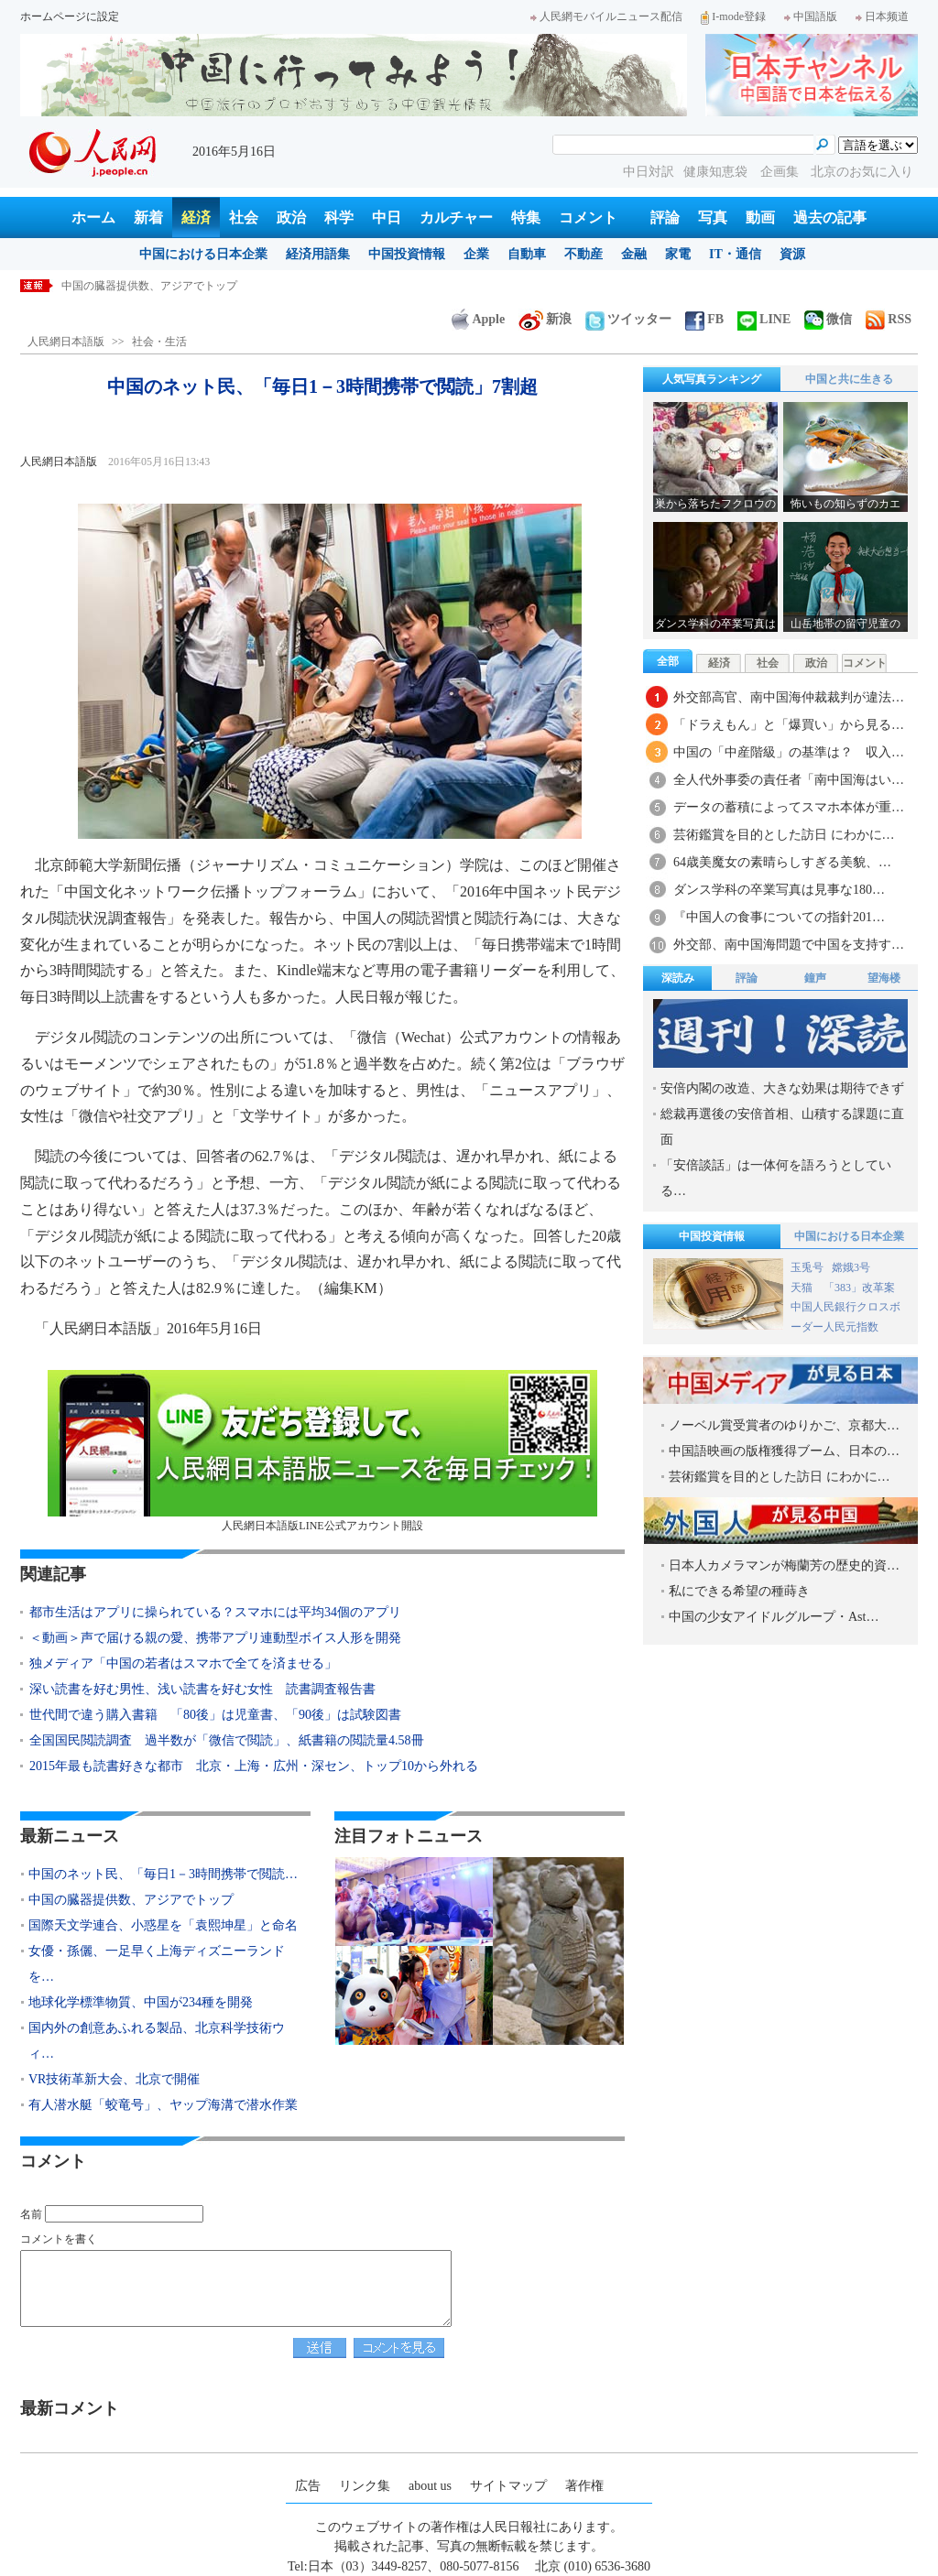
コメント (588, 217)
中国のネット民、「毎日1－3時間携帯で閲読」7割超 (190, 285)
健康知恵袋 (717, 172)
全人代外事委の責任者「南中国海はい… (788, 780)
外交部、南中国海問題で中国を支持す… (788, 944)
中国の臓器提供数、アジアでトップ (131, 1900)
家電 (678, 254)
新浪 (545, 319)
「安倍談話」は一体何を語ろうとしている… (775, 1178)
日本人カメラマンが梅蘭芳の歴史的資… (784, 1565)
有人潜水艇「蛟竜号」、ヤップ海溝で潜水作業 (163, 2105)
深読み (677, 978)
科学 (339, 217)
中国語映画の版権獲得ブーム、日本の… (784, 1451)
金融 (634, 254)
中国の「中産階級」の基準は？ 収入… (788, 752)
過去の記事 (830, 217)
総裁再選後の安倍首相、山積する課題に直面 (782, 1127)
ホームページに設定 (69, 16)
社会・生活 (159, 341)
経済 (196, 217)
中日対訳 (648, 172)
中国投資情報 (406, 254)
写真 (712, 217)
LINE (764, 319)
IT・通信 (735, 254)
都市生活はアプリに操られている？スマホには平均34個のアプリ (215, 1612)
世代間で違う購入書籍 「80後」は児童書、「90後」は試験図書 (215, 1715)
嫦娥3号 (851, 1267)
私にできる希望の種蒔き (739, 1591)
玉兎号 (807, 1267)
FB (704, 319)
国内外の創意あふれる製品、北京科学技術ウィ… (156, 2040)
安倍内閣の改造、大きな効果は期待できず (782, 1088)
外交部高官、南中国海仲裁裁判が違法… (788, 697)
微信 (828, 319)
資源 (792, 254)
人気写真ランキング (711, 379)
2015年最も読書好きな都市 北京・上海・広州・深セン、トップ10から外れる (253, 1766)
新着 (148, 217)
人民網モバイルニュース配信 (606, 16)
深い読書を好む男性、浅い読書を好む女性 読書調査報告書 (202, 1689)
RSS (888, 319)
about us (430, 2486)
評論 (665, 217)
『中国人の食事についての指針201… (779, 917)
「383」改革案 (859, 1287)
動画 (760, 217)
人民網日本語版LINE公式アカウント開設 (322, 1451)
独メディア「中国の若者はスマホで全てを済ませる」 (183, 1663)
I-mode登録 (733, 16)
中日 (386, 217)
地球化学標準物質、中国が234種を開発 (140, 2002)
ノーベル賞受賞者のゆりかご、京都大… (784, 1425)
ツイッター (628, 319)
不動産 (583, 254)
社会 (243, 217)
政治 (291, 217)
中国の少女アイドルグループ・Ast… (773, 1617)
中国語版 (810, 16)
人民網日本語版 (65, 341)
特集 (525, 217)
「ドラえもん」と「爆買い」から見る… (788, 725)
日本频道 (882, 16)
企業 (476, 254)
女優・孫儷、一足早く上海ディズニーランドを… (156, 1964)
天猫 (803, 1287)
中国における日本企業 (203, 254)
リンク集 (364, 2486)
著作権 (584, 2486)
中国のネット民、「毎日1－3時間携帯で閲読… (163, 1874)
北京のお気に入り (862, 172)
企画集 (781, 172)
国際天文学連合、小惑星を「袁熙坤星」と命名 (163, 1925)
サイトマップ (508, 2486)
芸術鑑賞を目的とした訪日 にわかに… (784, 835)
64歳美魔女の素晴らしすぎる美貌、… (782, 862)
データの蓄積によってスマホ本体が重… (788, 807)
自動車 (526, 254)
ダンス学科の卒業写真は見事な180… (779, 890)
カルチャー (456, 217)
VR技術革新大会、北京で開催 (114, 2079)
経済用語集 (318, 254)
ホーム (93, 217)
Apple (478, 319)
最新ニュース (69, 1836)
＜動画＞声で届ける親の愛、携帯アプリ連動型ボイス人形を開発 (215, 1638)
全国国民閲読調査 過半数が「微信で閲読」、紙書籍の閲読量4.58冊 (226, 1740)
